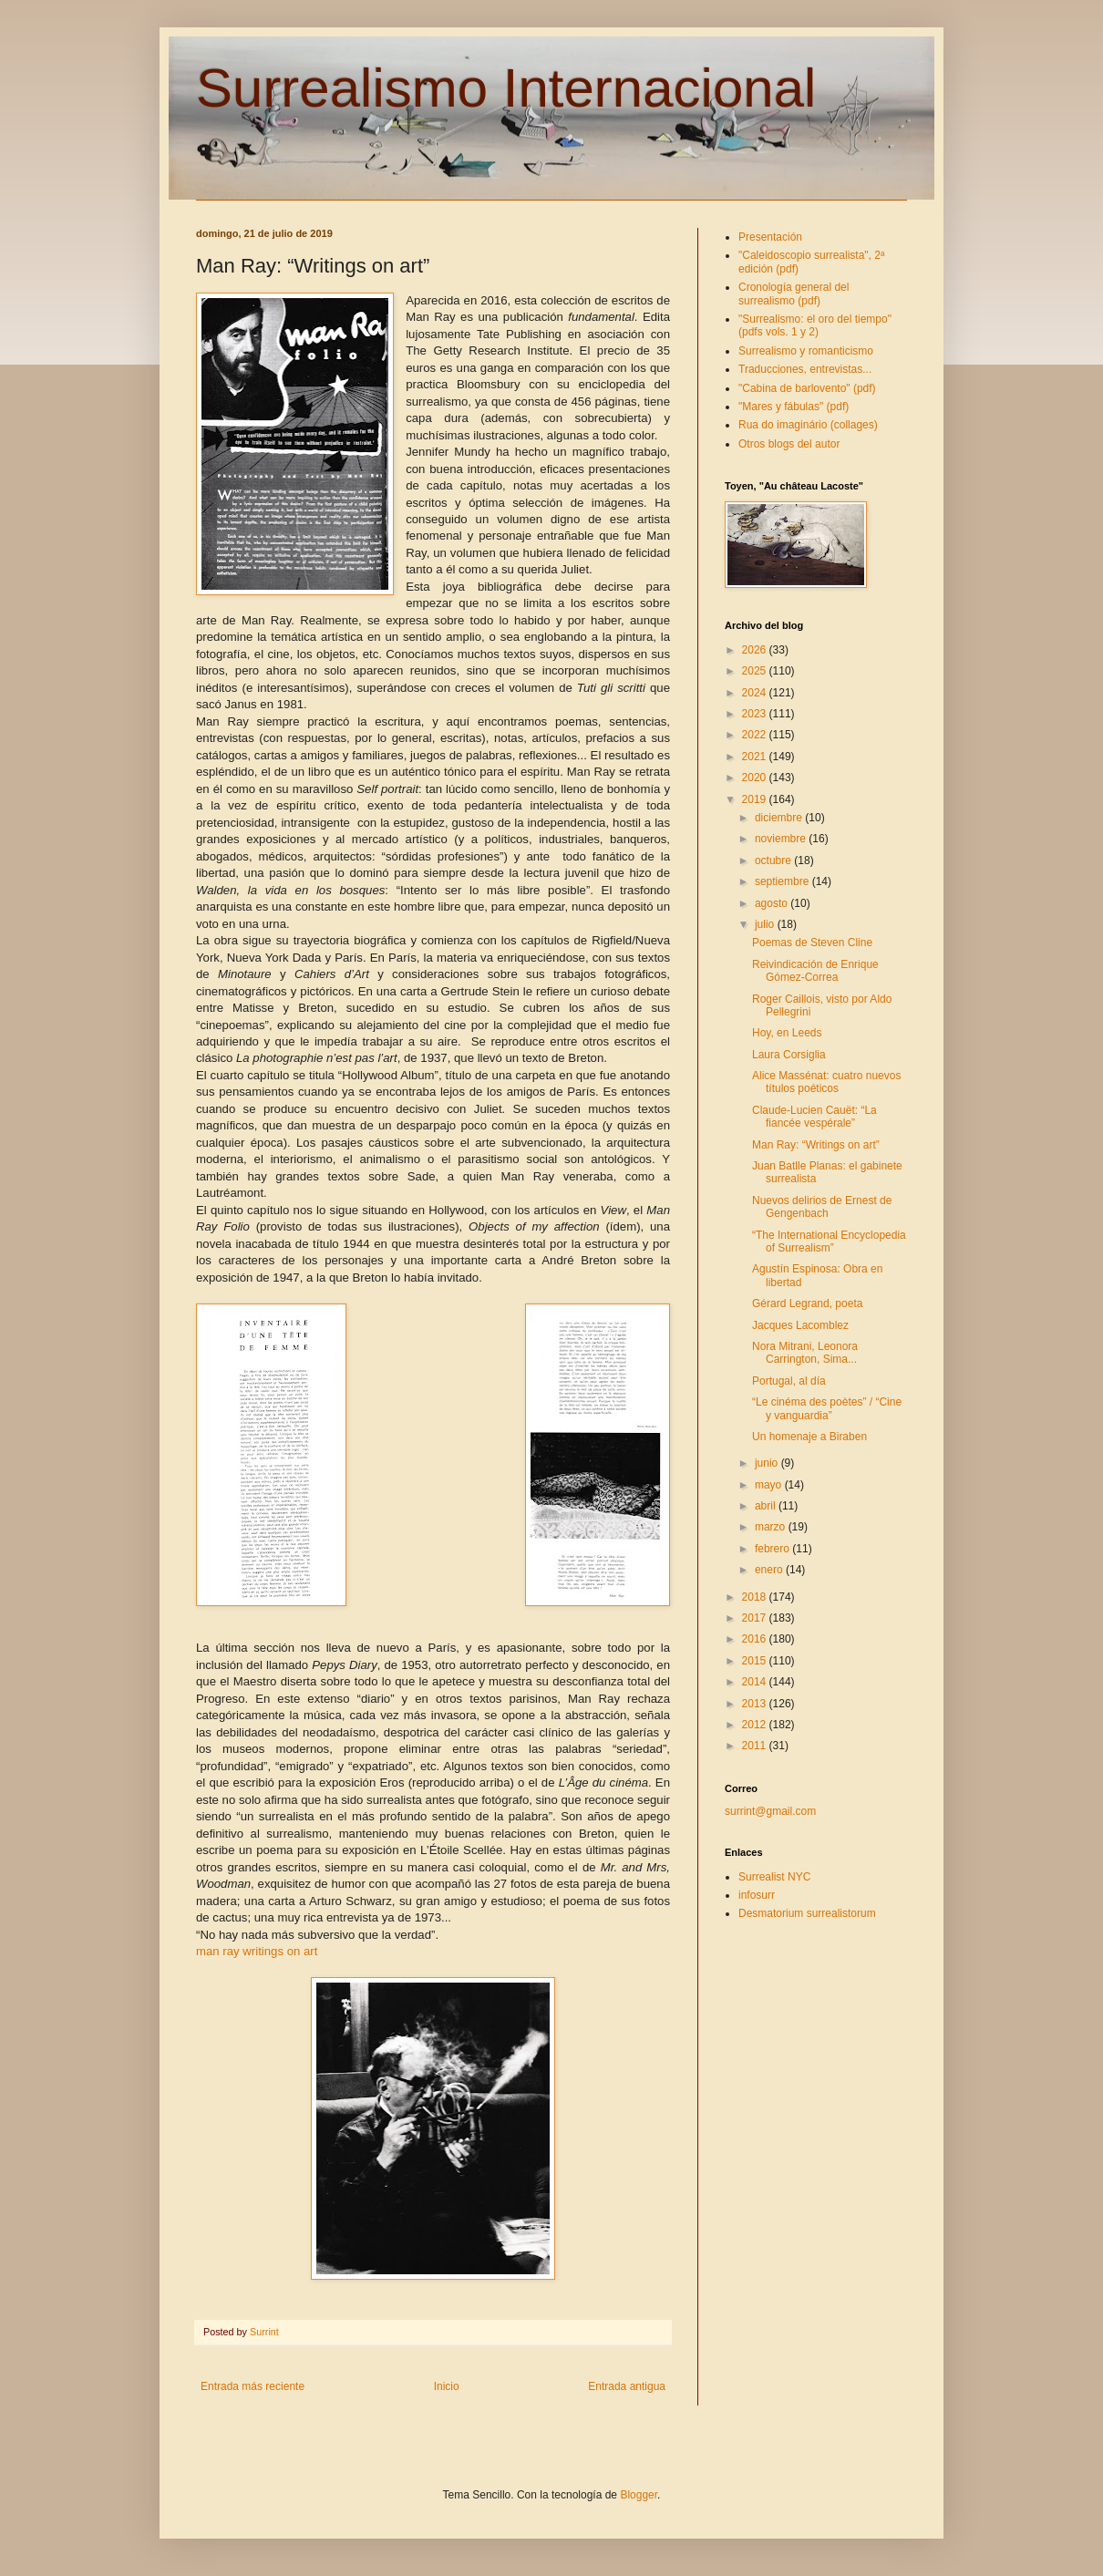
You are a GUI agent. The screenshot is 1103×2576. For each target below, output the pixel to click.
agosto (772, 903)
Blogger (638, 2494)
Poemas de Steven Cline (812, 942)
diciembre (780, 817)
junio (768, 1463)
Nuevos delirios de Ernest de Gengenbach (822, 1207)
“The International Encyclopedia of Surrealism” (829, 1241)
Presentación (770, 237)
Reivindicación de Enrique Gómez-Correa (815, 971)
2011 (755, 1745)
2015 (755, 1660)
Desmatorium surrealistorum (807, 1913)
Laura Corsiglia (789, 1054)
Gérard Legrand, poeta (807, 1303)
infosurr (756, 1895)
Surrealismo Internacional (506, 87)
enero (770, 1569)
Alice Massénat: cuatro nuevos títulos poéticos (826, 1082)
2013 (755, 1703)
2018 (755, 1597)
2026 (755, 650)
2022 (755, 734)
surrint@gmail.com (770, 1811)
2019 (755, 799)
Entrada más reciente (252, 2386)
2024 (755, 692)
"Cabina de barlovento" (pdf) (807, 388)
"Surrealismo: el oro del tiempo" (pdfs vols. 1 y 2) (815, 325)
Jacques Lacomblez (800, 1325)
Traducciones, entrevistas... (804, 369)
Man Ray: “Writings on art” (816, 1145)
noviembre (782, 838)
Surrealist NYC (774, 1876)
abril (766, 1505)
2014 (755, 1681)
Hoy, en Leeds (787, 1032)
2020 (755, 777)
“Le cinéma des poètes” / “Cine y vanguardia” (827, 1408)
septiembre (783, 881)
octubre (774, 860)
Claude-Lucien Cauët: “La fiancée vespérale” (814, 1116)
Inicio (446, 2386)
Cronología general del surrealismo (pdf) (793, 293)
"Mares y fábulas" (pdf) (793, 406)
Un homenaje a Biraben (809, 1436)
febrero (773, 1548)
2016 (755, 1639)
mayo (770, 1485)
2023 (755, 713)
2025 (755, 671)
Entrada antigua (626, 2386)
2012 (755, 1724)
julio (766, 924)
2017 (755, 1618)
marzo (772, 1526)
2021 (755, 756)
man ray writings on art (256, 1951)
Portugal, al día (789, 1381)
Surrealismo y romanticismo (805, 351)
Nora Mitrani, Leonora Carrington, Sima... (805, 1352)
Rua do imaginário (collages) (808, 424)
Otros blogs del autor (789, 444)
